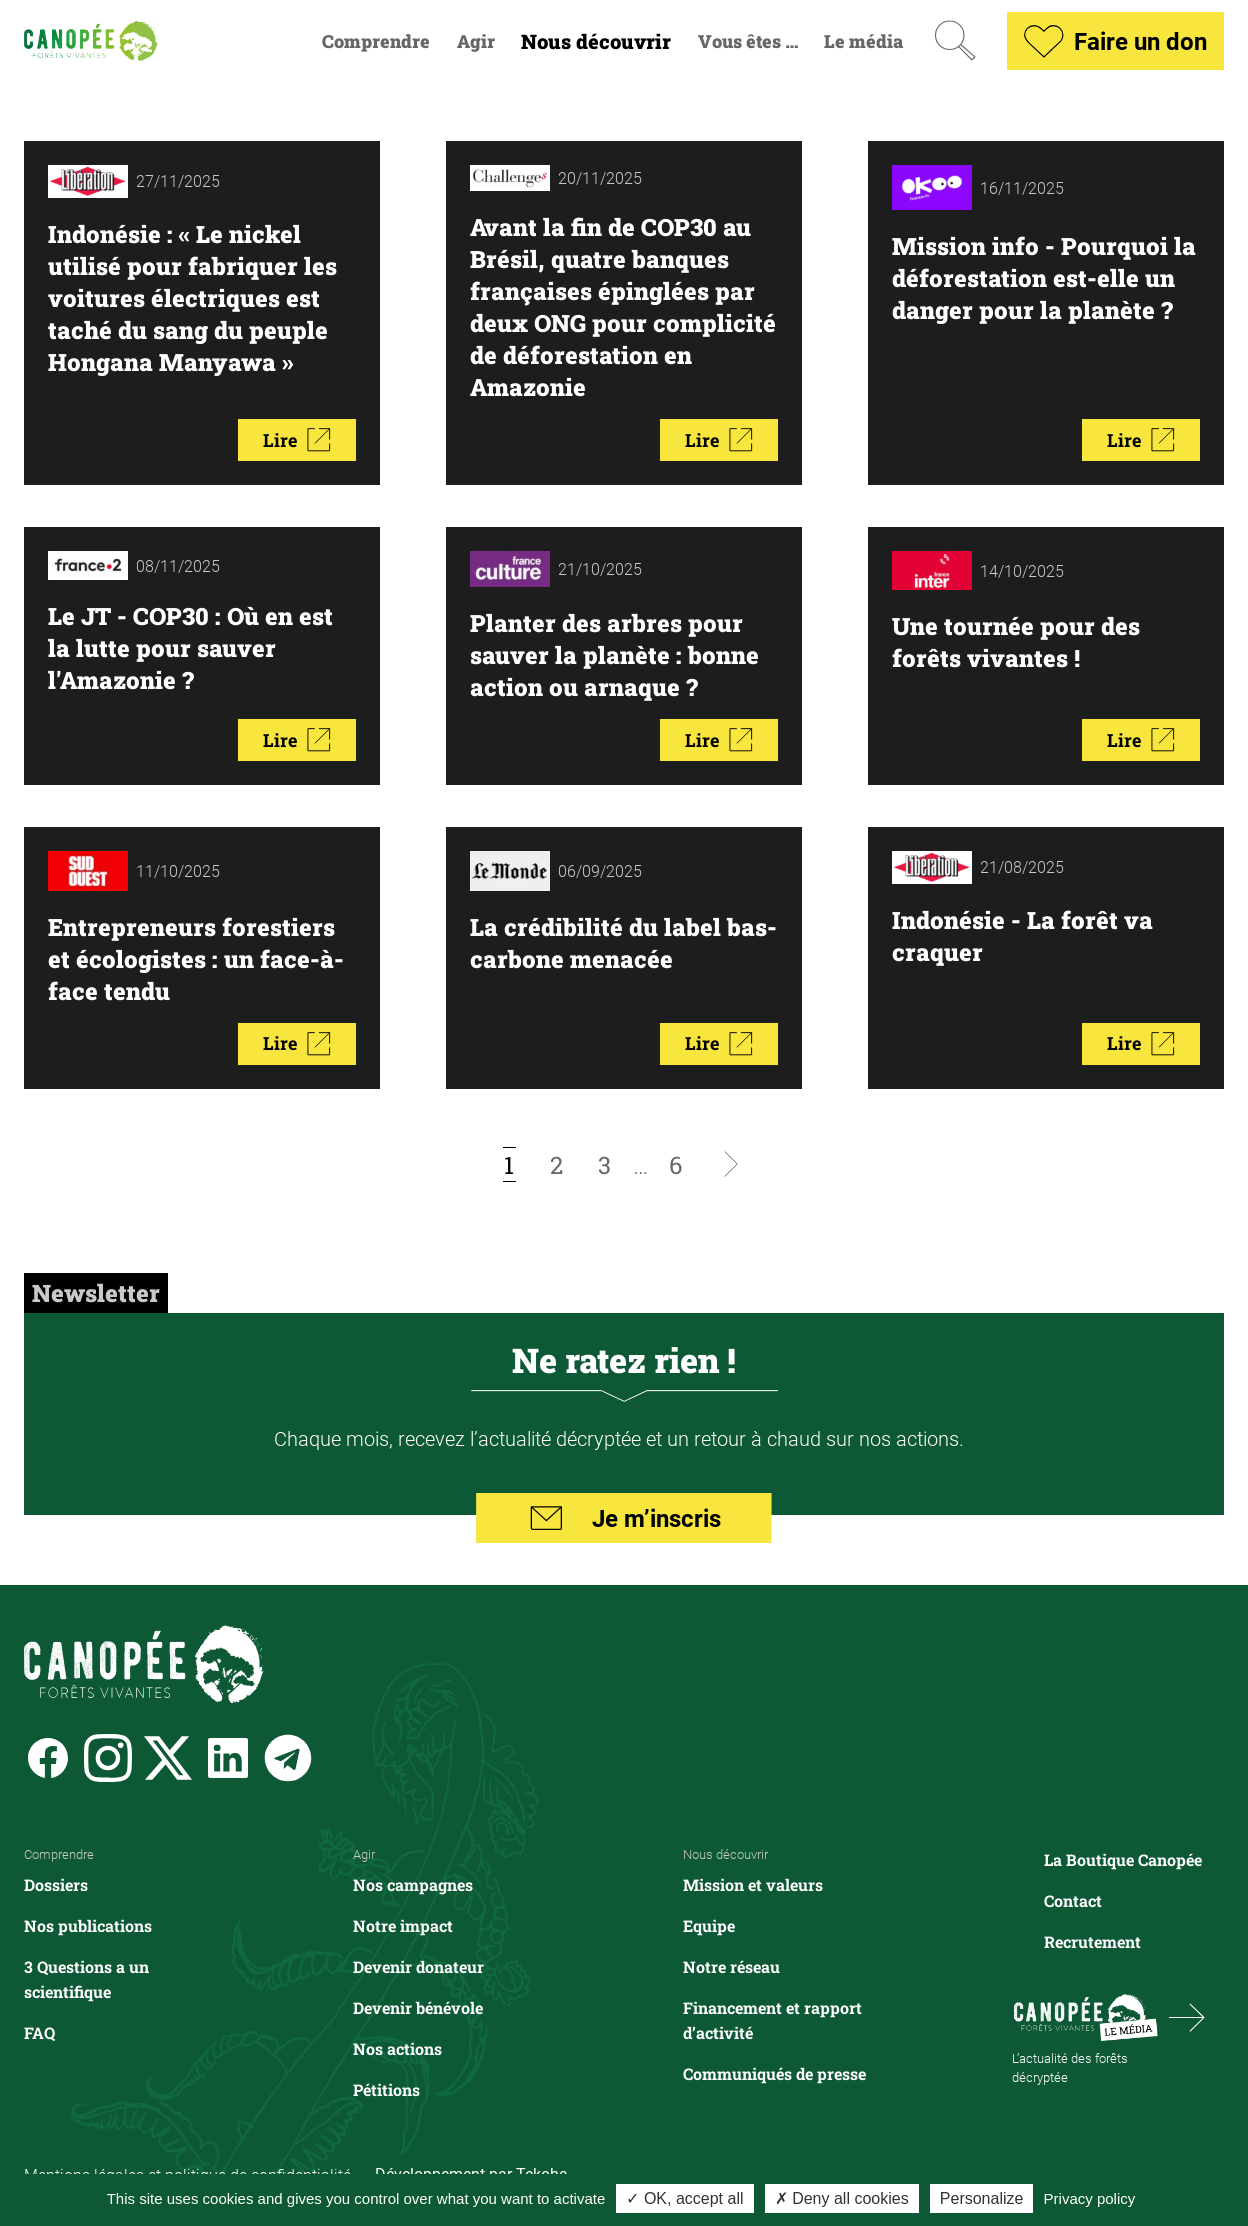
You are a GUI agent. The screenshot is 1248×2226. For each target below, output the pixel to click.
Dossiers (56, 1884)
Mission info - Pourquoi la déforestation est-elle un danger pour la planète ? (1044, 278)
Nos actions (397, 2048)
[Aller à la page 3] (605, 1165)
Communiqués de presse (774, 2073)
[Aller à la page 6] (676, 1165)
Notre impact (403, 1925)
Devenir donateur (418, 1966)
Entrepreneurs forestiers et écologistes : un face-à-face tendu (196, 959)
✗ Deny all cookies (842, 2198)
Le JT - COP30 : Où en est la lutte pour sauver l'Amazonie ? (191, 648)
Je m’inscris (624, 1518)
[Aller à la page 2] (557, 1165)
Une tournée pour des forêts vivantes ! (1016, 642)
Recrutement (1092, 1941)
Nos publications (88, 1925)
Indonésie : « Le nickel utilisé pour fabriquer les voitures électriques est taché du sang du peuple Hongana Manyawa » (192, 298)
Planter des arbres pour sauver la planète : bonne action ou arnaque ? (614, 655)
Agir (476, 41)
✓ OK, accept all (684, 2198)
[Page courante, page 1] (509, 1165)
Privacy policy (1090, 2198)
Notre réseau (731, 1966)
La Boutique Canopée (1123, 1859)
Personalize (982, 2198)
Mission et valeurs (753, 1884)
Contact (1073, 1900)
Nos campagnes (413, 1884)
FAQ (39, 2032)
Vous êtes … (748, 41)
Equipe (709, 1925)
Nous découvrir (596, 41)
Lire (297, 440)
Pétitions (386, 2089)
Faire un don (1115, 41)
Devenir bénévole (418, 2007)
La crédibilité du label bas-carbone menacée (623, 943)
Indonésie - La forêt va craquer (1022, 936)
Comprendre (376, 41)
